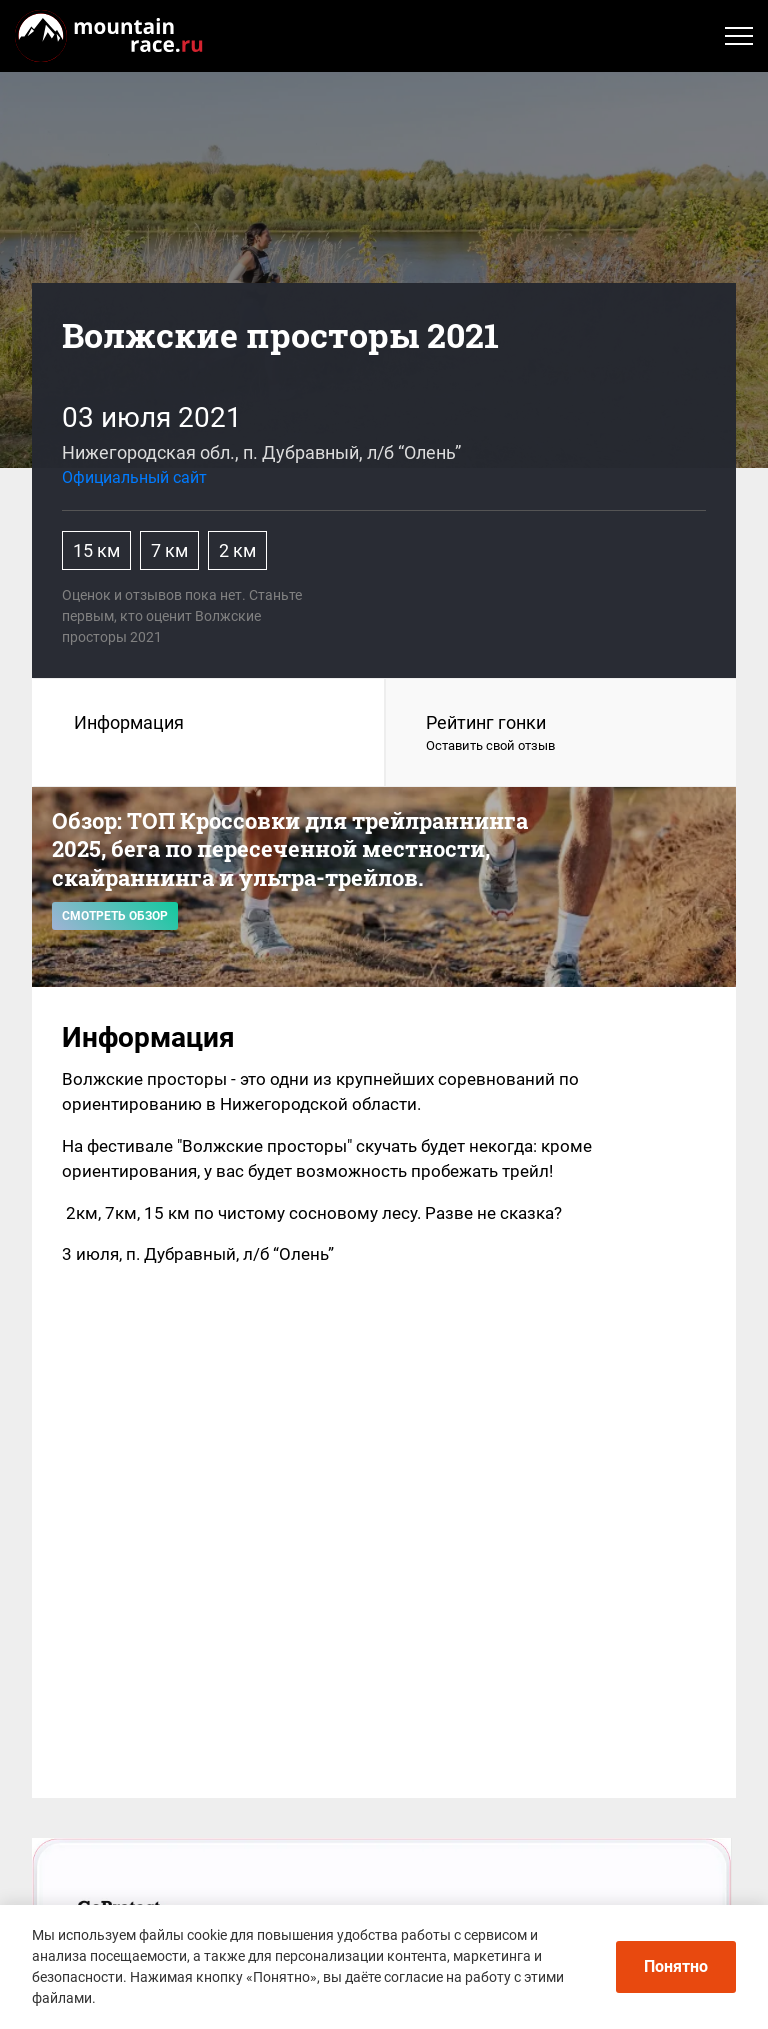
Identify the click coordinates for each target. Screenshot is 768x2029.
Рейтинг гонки (561, 734)
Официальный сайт (134, 477)
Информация (129, 722)
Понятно (676, 1966)
